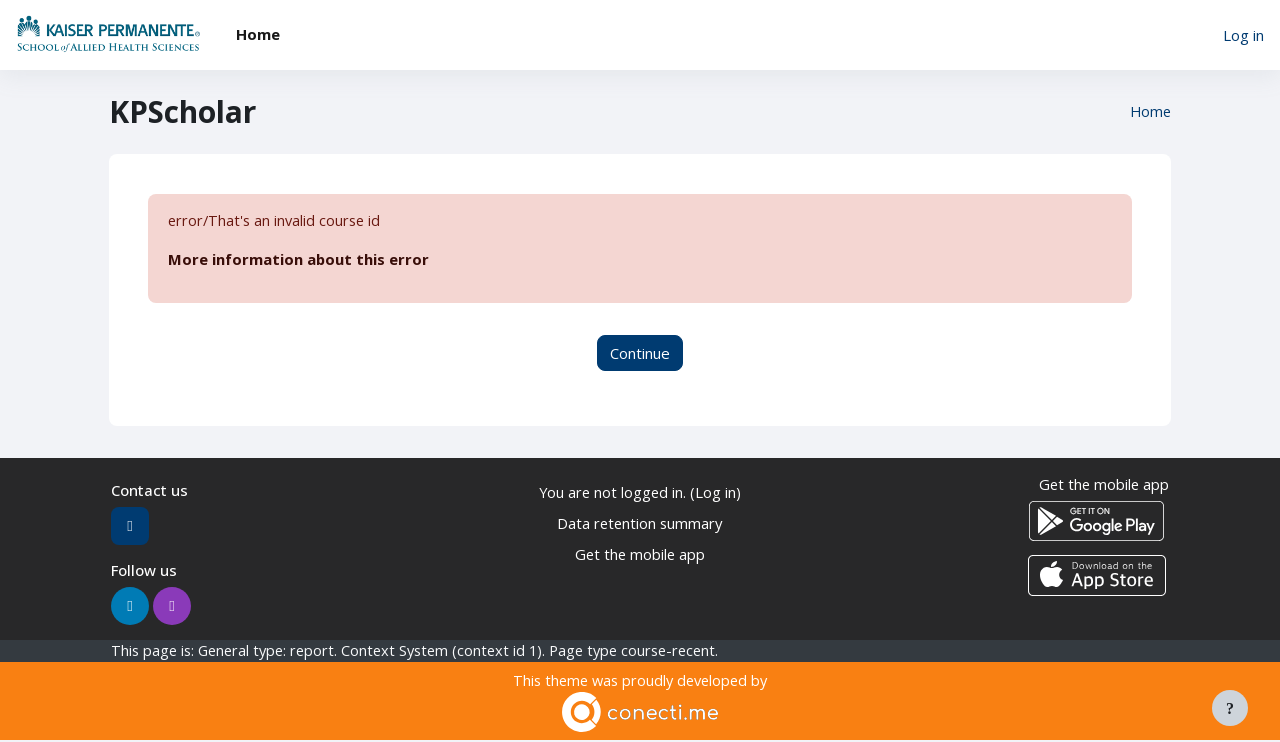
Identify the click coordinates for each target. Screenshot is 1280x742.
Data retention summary (639, 523)
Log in (1243, 35)
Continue (640, 353)
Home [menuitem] (258, 34)
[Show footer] (1230, 708)
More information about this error (299, 260)
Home (1149, 112)
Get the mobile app (639, 554)
